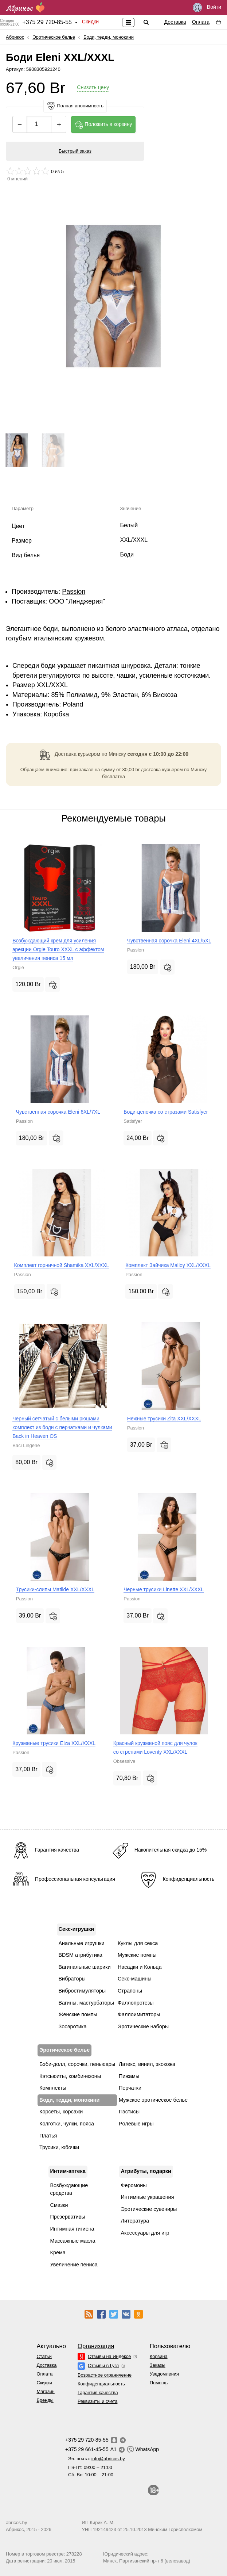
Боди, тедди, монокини (108, 37)
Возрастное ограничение (105, 2375)
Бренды (44, 2400)
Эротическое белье (53, 37)
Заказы (157, 2365)
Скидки (90, 21)
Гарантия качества (98, 2392)
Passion (73, 591)
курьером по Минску (102, 754)
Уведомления (164, 2374)
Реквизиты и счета (97, 2401)
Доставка (175, 22)
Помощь (159, 2382)
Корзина (159, 2356)
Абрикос (15, 37)
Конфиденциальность (101, 2383)
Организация (96, 2346)
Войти (207, 7)
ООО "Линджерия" (77, 601)
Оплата (201, 22)
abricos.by (16, 2522)
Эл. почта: (96, 2458)
